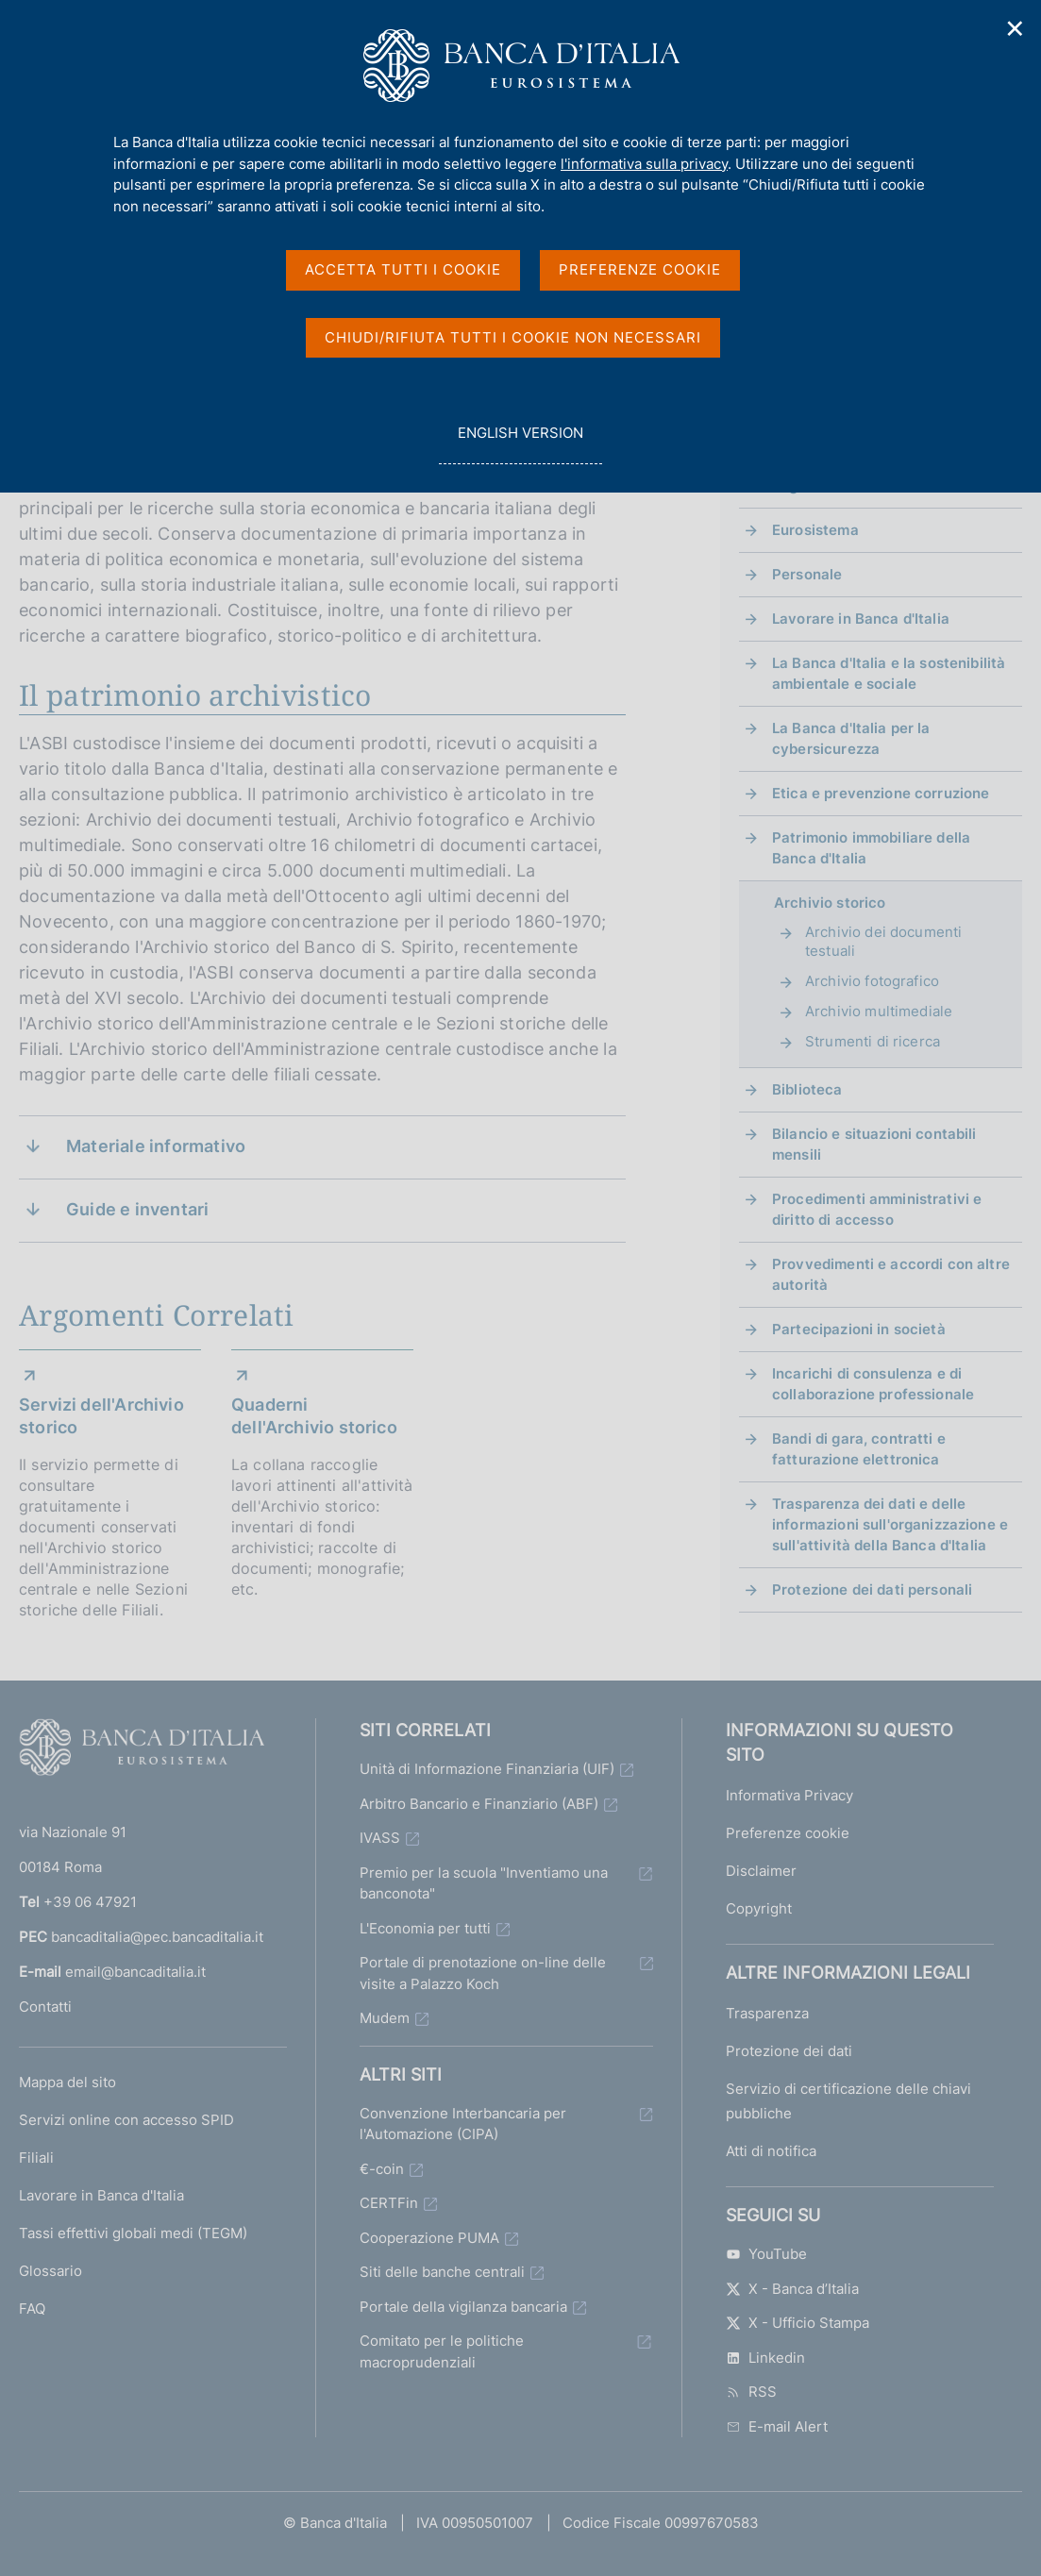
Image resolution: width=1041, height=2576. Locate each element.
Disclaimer (761, 1871)
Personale (807, 574)
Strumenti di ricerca (872, 1041)
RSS (751, 2391)
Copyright (759, 1908)
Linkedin (765, 2358)
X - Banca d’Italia (792, 2289)
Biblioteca (807, 1089)
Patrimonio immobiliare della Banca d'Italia (871, 847)
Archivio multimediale (878, 1011)
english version (520, 443)
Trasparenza (767, 2013)
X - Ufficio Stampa (797, 2323)
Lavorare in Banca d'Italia (860, 618)
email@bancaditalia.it (135, 1972)
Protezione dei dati (789, 2051)
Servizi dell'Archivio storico (101, 1416)
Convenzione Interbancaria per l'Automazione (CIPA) (463, 2124)
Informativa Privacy (789, 1795)
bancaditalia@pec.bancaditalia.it (157, 1937)
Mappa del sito (67, 2082)
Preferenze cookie (787, 1833)
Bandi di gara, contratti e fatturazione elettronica (859, 1449)
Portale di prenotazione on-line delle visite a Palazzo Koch (483, 1973)
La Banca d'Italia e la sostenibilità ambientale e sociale (888, 673)
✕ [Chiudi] (1015, 28)
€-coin (382, 2169)
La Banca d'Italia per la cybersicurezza (851, 738)
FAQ (32, 2308)
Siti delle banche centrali (442, 2272)
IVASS (380, 1838)
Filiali (36, 2157)
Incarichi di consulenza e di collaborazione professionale (873, 1383)
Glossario (50, 2271)
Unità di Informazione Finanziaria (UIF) (487, 1769)
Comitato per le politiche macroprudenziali (442, 2351)
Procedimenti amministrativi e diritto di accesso (877, 1209)
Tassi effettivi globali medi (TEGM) (133, 2233)
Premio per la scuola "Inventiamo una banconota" (484, 1883)
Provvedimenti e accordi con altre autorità (891, 1274)
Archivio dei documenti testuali (883, 941)
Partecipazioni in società (859, 1329)
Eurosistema (815, 530)
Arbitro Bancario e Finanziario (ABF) (479, 1804)
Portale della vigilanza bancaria (463, 2307)
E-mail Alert (777, 2426)
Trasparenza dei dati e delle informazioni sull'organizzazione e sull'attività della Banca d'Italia (890, 1524)
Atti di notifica (771, 2151)
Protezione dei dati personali (872, 1589)
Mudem (385, 2018)
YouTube (766, 2254)
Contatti (45, 2007)
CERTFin (389, 2203)
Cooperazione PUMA (429, 2238)
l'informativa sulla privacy (644, 164)
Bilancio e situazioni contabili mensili (874, 1144)
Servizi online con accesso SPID (126, 2120)
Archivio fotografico (872, 981)
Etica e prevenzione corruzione (881, 793)
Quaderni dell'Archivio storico (314, 1416)
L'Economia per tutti (425, 1928)
